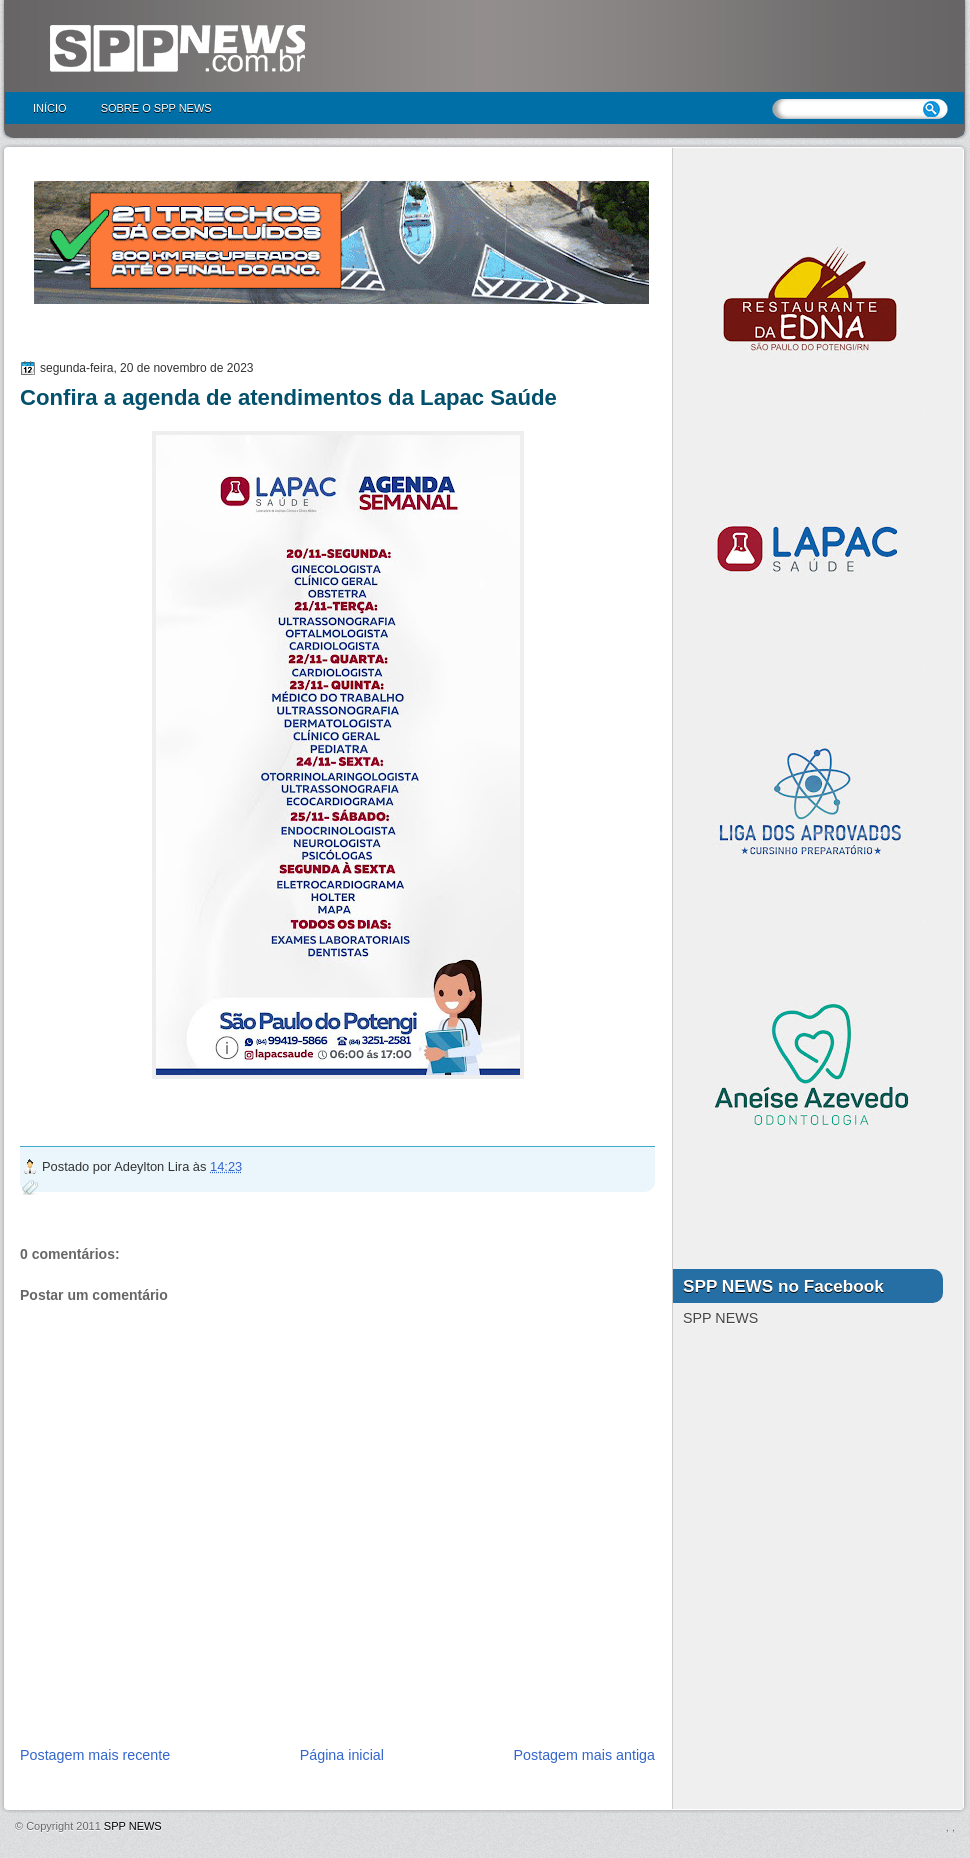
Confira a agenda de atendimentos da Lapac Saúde (288, 397)
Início (50, 108)
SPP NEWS (133, 1826)
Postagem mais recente (95, 1755)
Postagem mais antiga (584, 1755)
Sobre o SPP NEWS (156, 108)
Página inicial (342, 1755)
